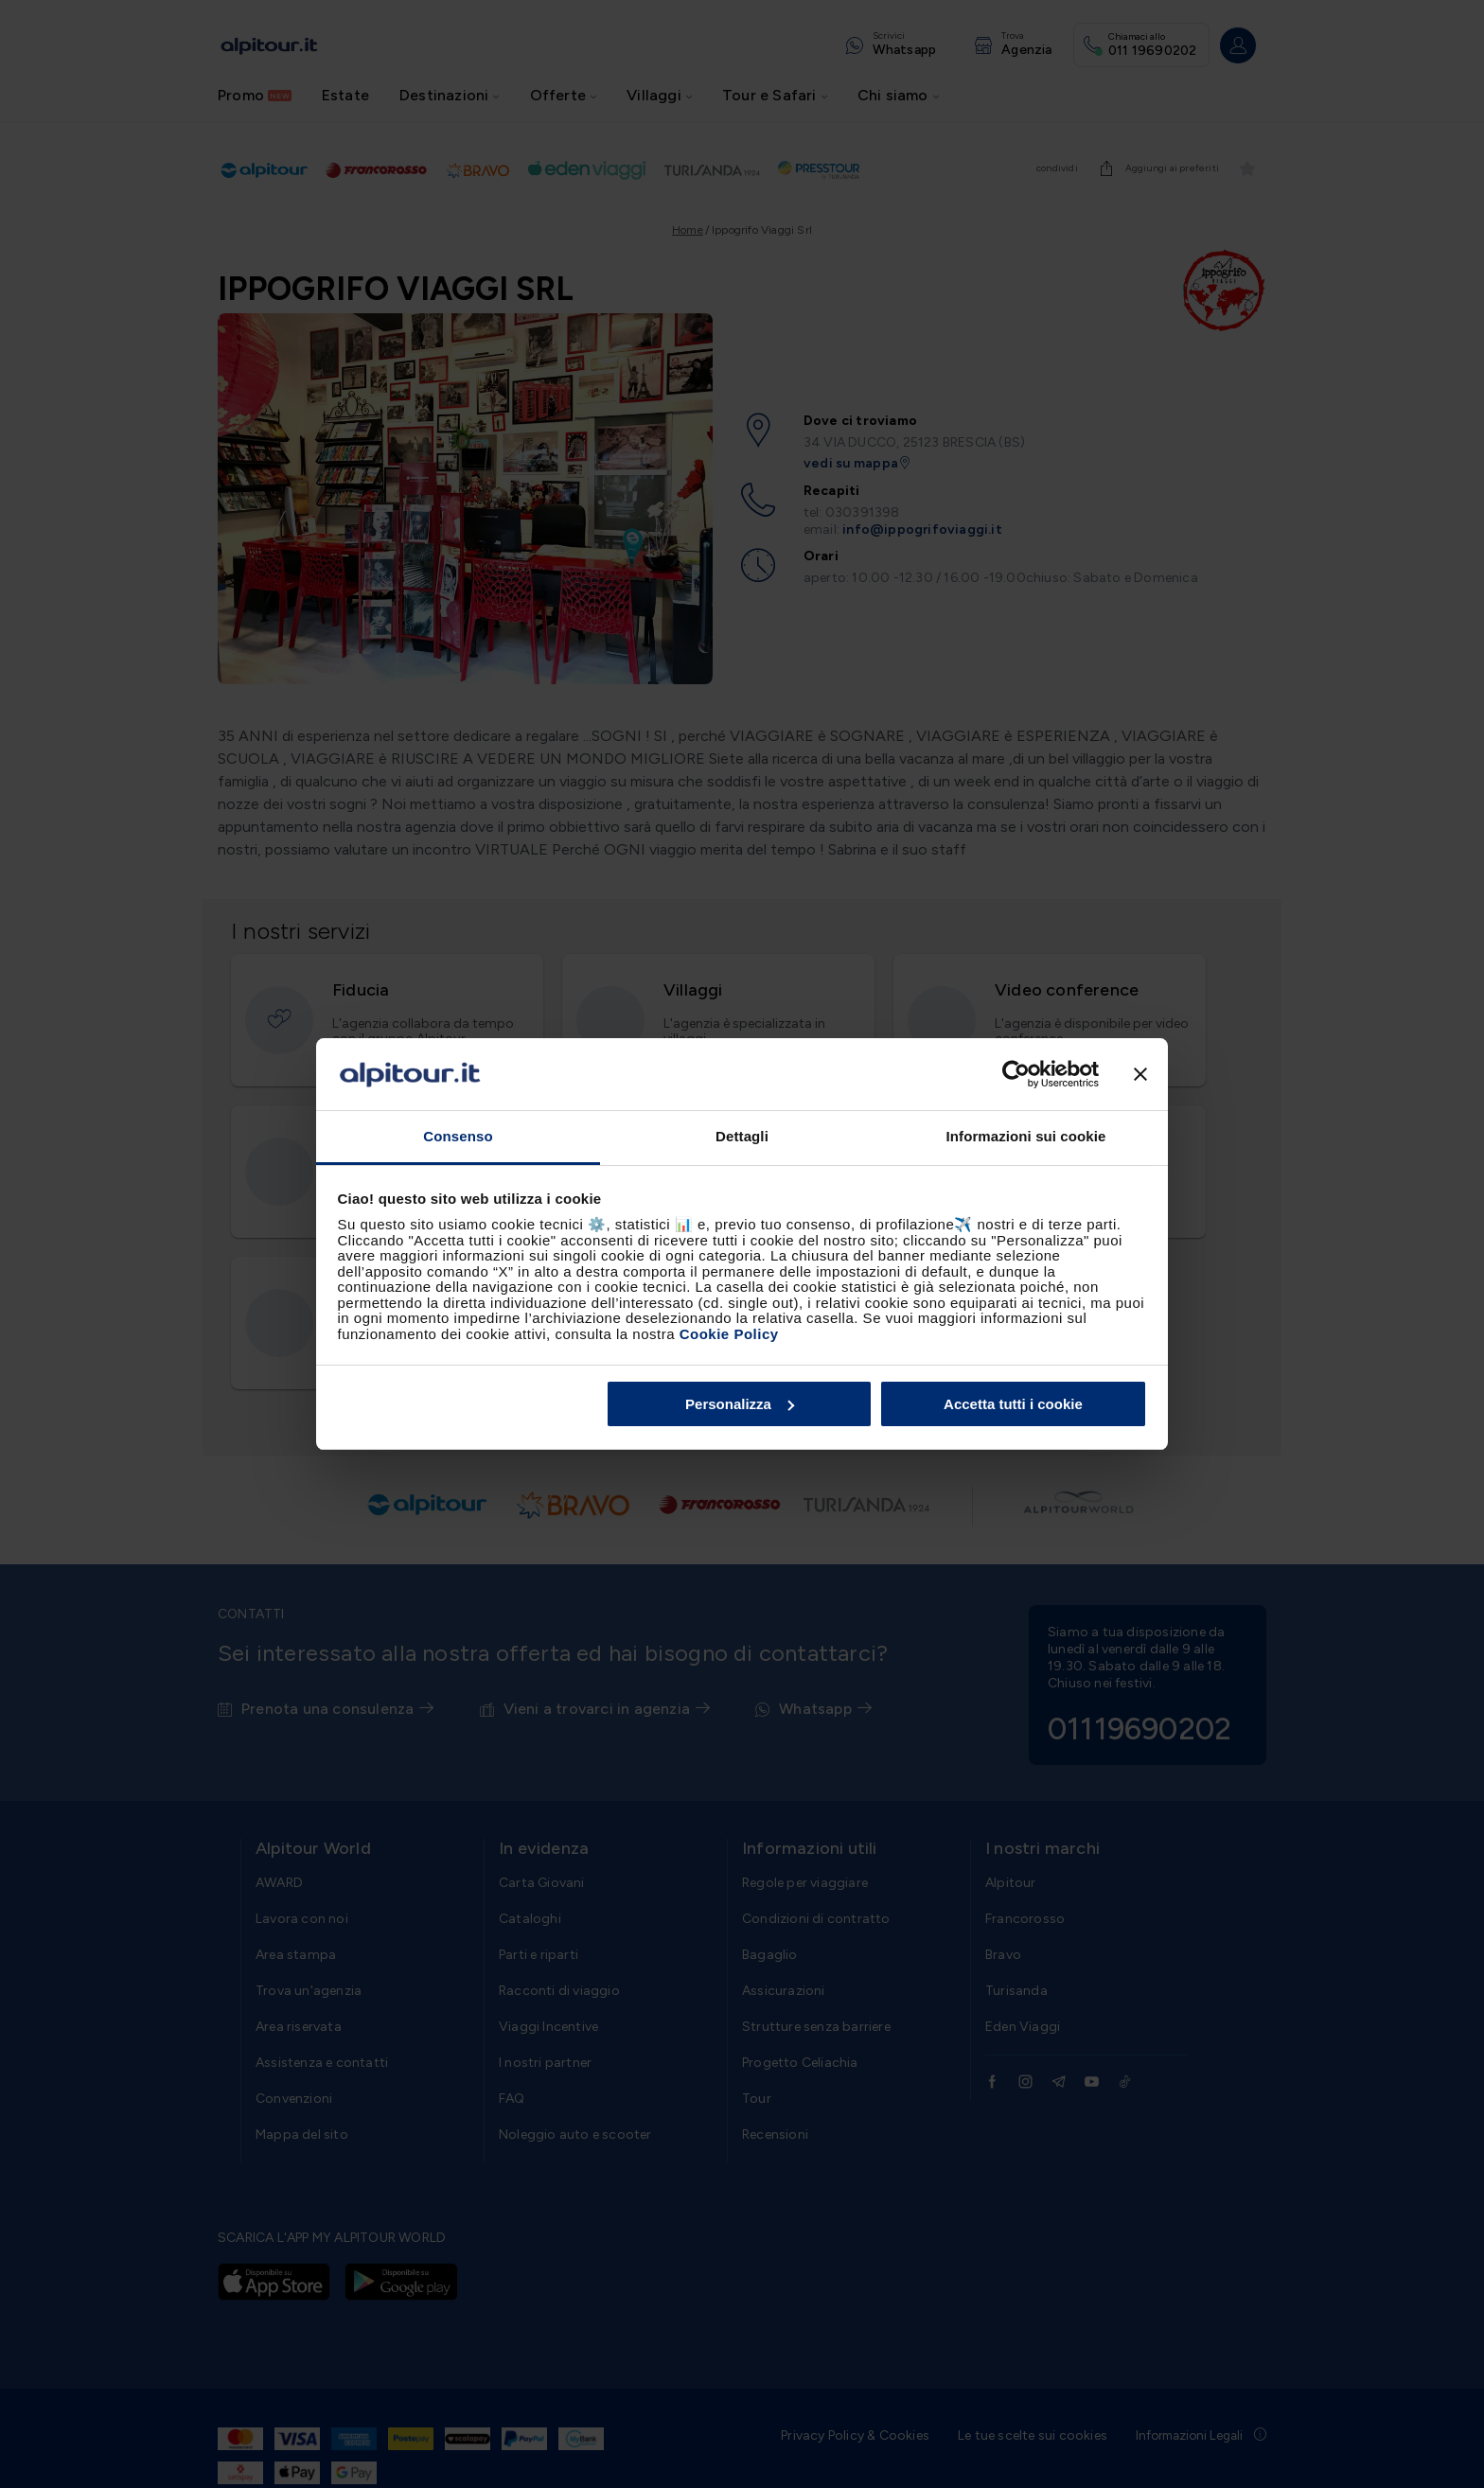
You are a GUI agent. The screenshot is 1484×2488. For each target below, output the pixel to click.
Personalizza (739, 1404)
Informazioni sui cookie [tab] (1026, 1136)
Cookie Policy (729, 1334)
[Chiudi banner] (1140, 1074)
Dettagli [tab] (742, 1136)
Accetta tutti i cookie (1013, 1404)
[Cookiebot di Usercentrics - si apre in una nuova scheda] (1016, 1074)
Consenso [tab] (457, 1136)
